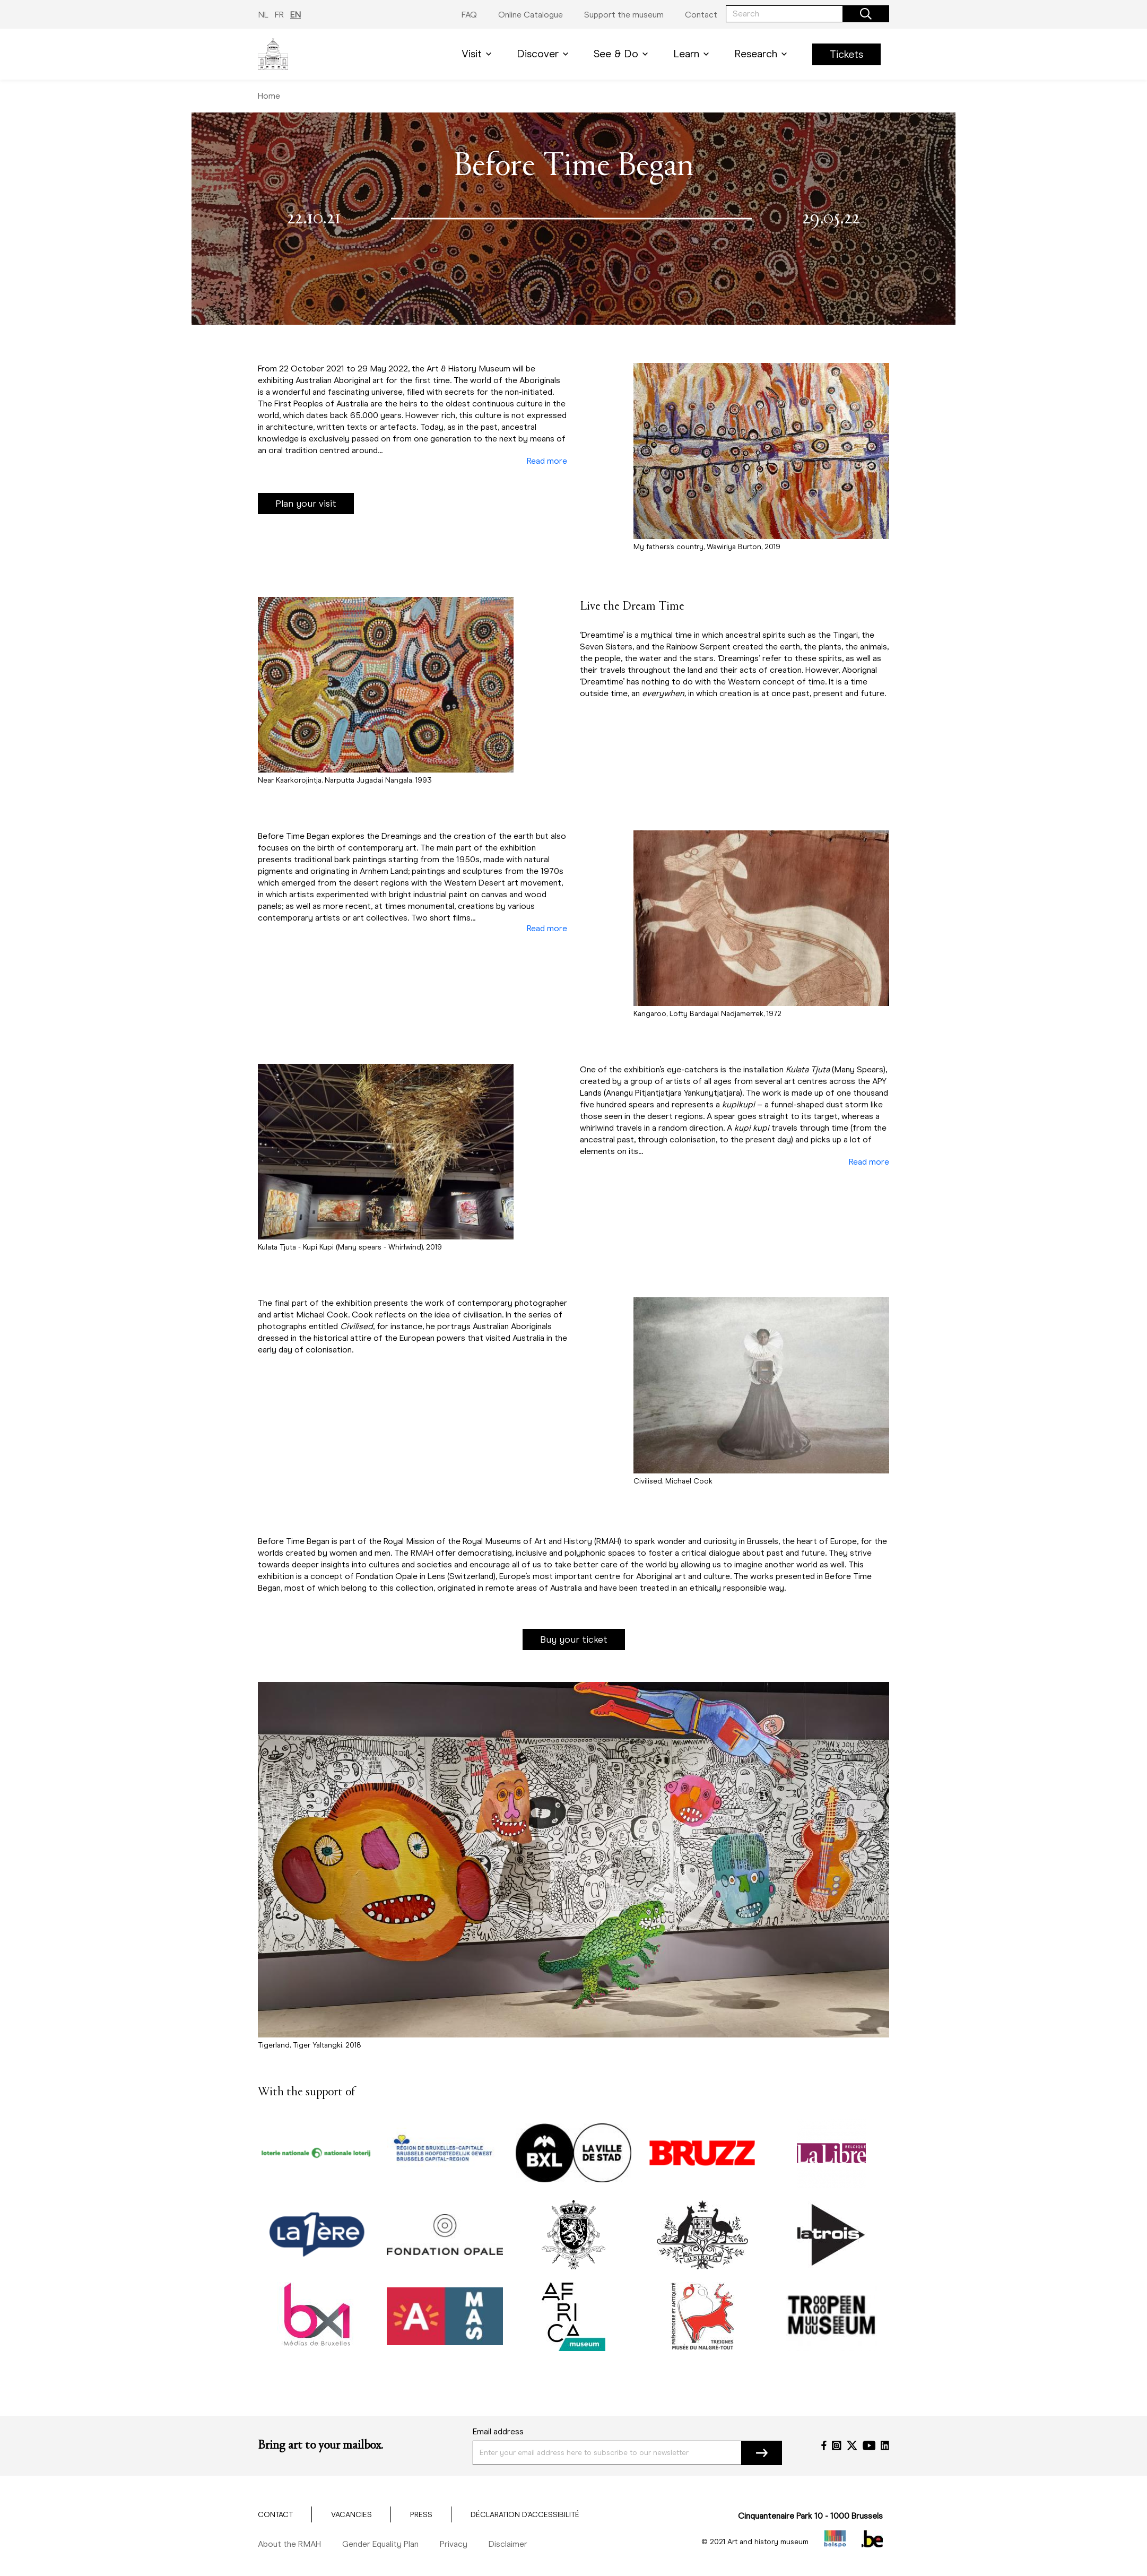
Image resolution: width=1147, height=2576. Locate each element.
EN (295, 15)
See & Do (623, 54)
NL (263, 15)
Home (269, 96)
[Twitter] (852, 2445)
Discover (544, 54)
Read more (547, 461)
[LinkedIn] (885, 2445)
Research (762, 54)
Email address (498, 2431)
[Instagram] (836, 2445)
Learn (693, 54)
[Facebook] (824, 2445)
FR (279, 15)
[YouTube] (869, 2445)
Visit (479, 54)
